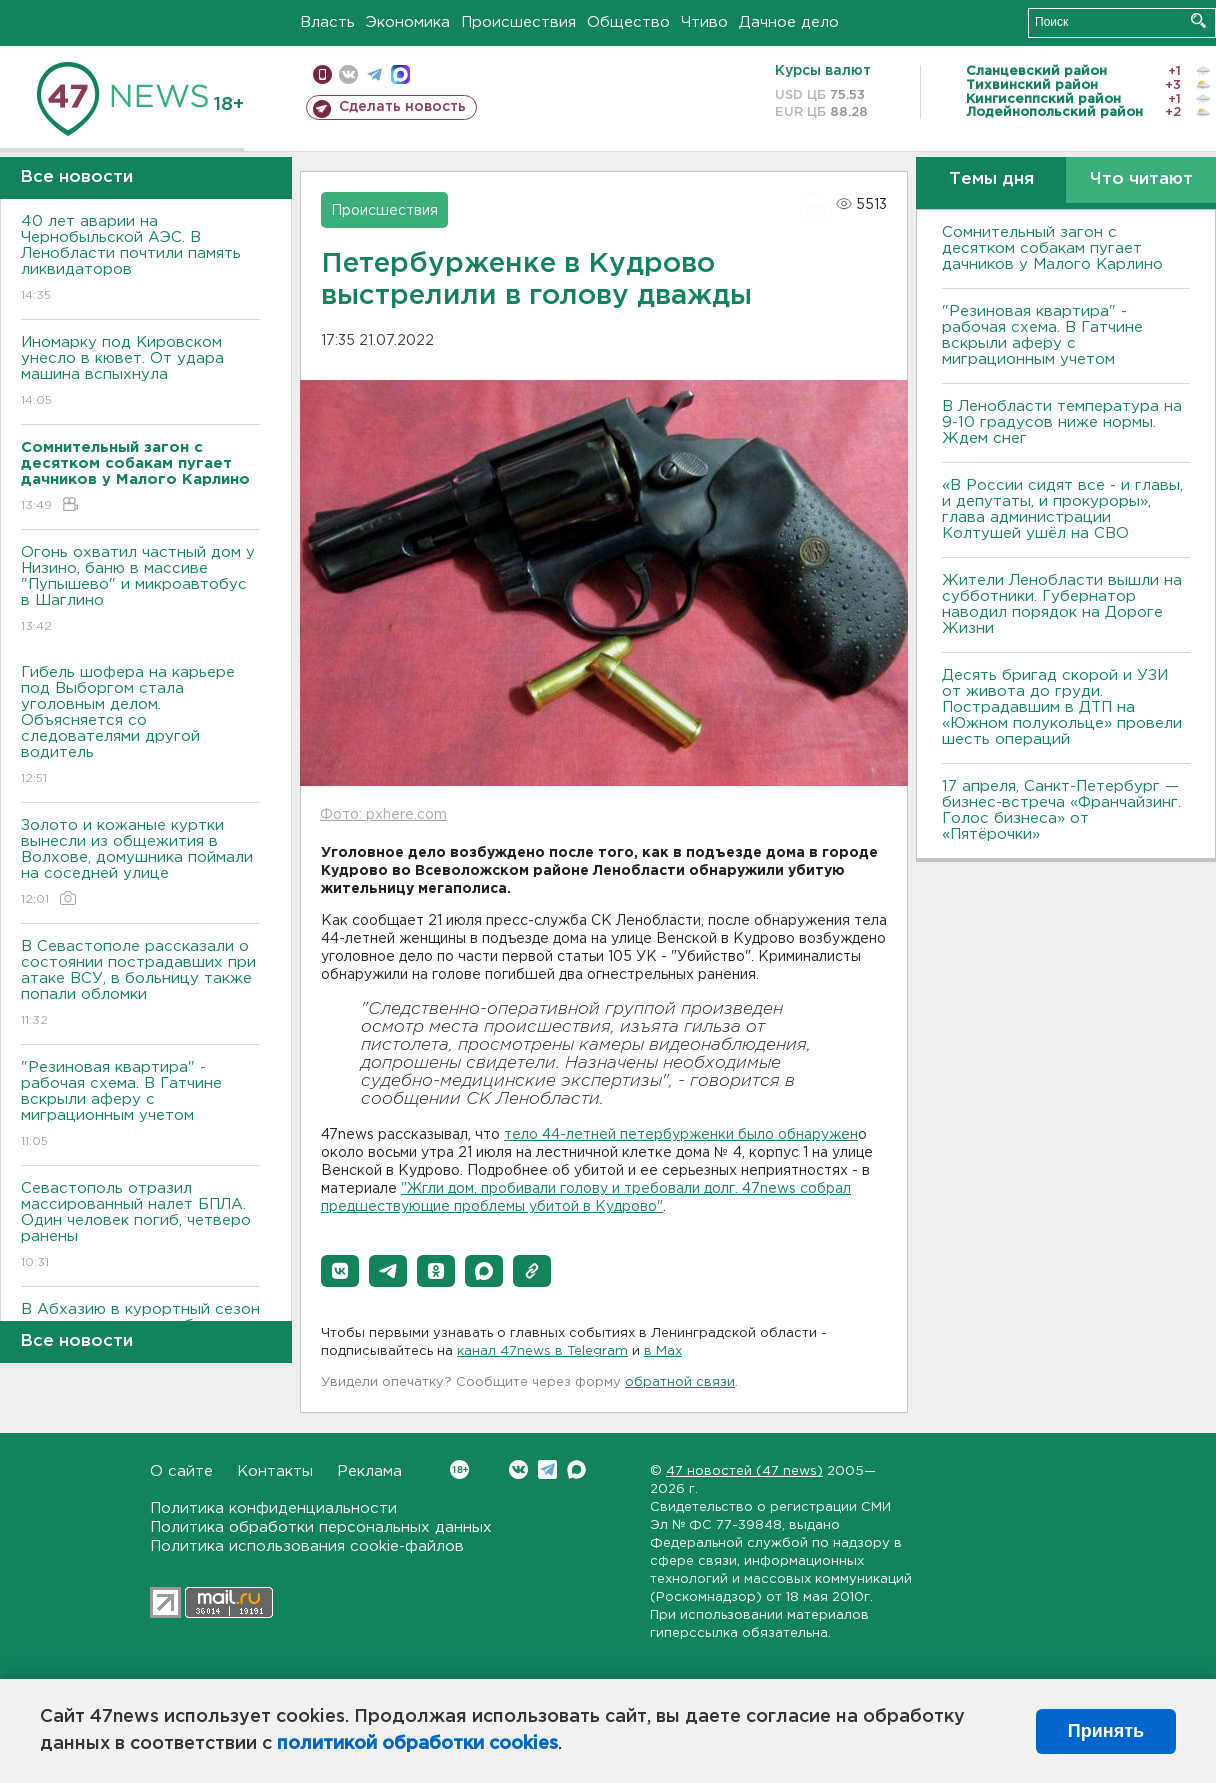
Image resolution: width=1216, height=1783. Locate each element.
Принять (1106, 1731)
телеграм (374, 74)
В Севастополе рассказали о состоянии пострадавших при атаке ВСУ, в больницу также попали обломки (140, 984)
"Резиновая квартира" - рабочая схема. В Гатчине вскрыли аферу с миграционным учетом (140, 1105)
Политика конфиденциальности (273, 1508)
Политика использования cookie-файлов (307, 1546)
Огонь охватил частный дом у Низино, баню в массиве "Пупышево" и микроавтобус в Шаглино (140, 590)
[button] (340, 1271)
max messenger (400, 74)
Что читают (1141, 179)
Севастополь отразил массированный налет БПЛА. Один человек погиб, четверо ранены (140, 1226)
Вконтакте (459, 1469)
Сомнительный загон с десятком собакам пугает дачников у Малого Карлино (1052, 248)
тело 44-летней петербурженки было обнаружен (681, 1135)
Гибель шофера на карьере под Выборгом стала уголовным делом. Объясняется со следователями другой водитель (140, 726)
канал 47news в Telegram (542, 1351)
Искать (1198, 20)
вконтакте (348, 74)
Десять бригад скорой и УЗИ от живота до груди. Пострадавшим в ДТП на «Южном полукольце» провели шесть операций (1062, 707)
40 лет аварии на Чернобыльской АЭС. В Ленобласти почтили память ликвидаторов (140, 259)
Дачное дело (789, 22)
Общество (628, 22)
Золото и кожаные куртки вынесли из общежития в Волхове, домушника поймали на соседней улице (140, 863)
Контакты (275, 1471)
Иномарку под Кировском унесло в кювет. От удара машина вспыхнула (140, 372)
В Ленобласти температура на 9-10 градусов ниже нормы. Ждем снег (1062, 422)
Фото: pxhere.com (383, 815)
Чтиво (704, 22)
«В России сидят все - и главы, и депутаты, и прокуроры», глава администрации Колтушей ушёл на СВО (1062, 509)
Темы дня (991, 179)
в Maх (663, 1351)
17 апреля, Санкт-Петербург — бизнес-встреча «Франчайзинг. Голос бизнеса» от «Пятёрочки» (1061, 810)
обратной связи (680, 1382)
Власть (327, 22)
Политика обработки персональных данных (321, 1527)
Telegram (547, 1469)
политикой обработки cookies (417, 1744)
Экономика (408, 22)
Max (576, 1469)
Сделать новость (402, 107)
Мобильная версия (322, 74)
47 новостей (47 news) (744, 1471)
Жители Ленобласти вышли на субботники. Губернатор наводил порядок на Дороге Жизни (1062, 604)
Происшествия (518, 22)
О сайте (181, 1471)
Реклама (369, 1471)
